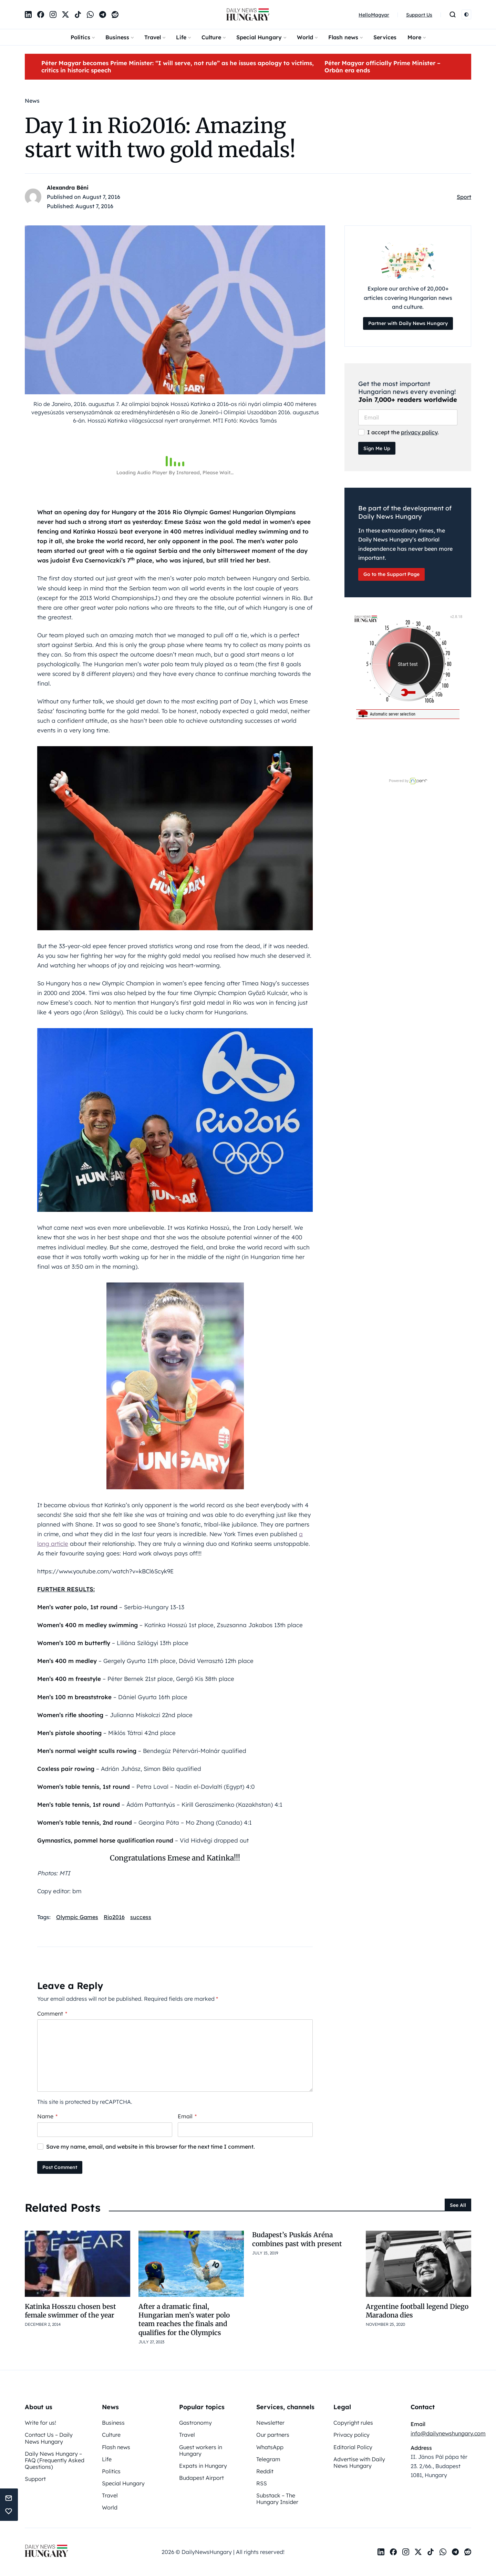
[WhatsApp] (90, 14)
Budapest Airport (201, 2477)
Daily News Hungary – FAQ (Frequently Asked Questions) (54, 2460)
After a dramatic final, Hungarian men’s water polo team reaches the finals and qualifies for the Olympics (184, 2319)
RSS (261, 2483)
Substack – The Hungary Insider (277, 2498)
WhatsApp (269, 2447)
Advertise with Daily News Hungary (359, 2462)
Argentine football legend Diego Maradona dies (417, 2310)
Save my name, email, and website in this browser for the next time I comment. (150, 2146)
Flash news (343, 37)
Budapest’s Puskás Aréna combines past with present (297, 2239)
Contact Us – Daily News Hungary (49, 2438)
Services (384, 37)
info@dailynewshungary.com (448, 2433)
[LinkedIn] (28, 14)
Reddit (264, 2471)
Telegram (268, 2459)
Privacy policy (351, 2434)
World (305, 37)
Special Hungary (259, 37)
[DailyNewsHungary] (248, 14)
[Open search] (452, 14)
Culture (211, 37)
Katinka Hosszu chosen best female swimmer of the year (70, 2310)
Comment (52, 2013)
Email (187, 2116)
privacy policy (419, 432)
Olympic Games (77, 1917)
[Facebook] (40, 14)
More (414, 37)
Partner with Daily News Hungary (408, 323)
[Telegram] (102, 14)
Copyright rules (353, 2422)
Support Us (419, 15)
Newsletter (270, 2422)
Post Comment (59, 2167)
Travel (152, 37)
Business (117, 37)
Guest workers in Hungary (200, 2450)
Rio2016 (114, 1917)
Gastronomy (195, 2422)
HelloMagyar (374, 15)
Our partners (272, 2434)
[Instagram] (53, 14)
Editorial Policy (352, 2447)
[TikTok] (77, 14)
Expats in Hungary (203, 2465)
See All (458, 2205)
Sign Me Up (376, 448)
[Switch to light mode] (466, 14)
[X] (65, 14)
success (140, 1917)
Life (181, 37)
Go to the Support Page (391, 574)
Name (47, 2116)
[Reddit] (115, 14)
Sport (464, 196)
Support (35, 2478)
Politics (80, 37)
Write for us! (40, 2422)
